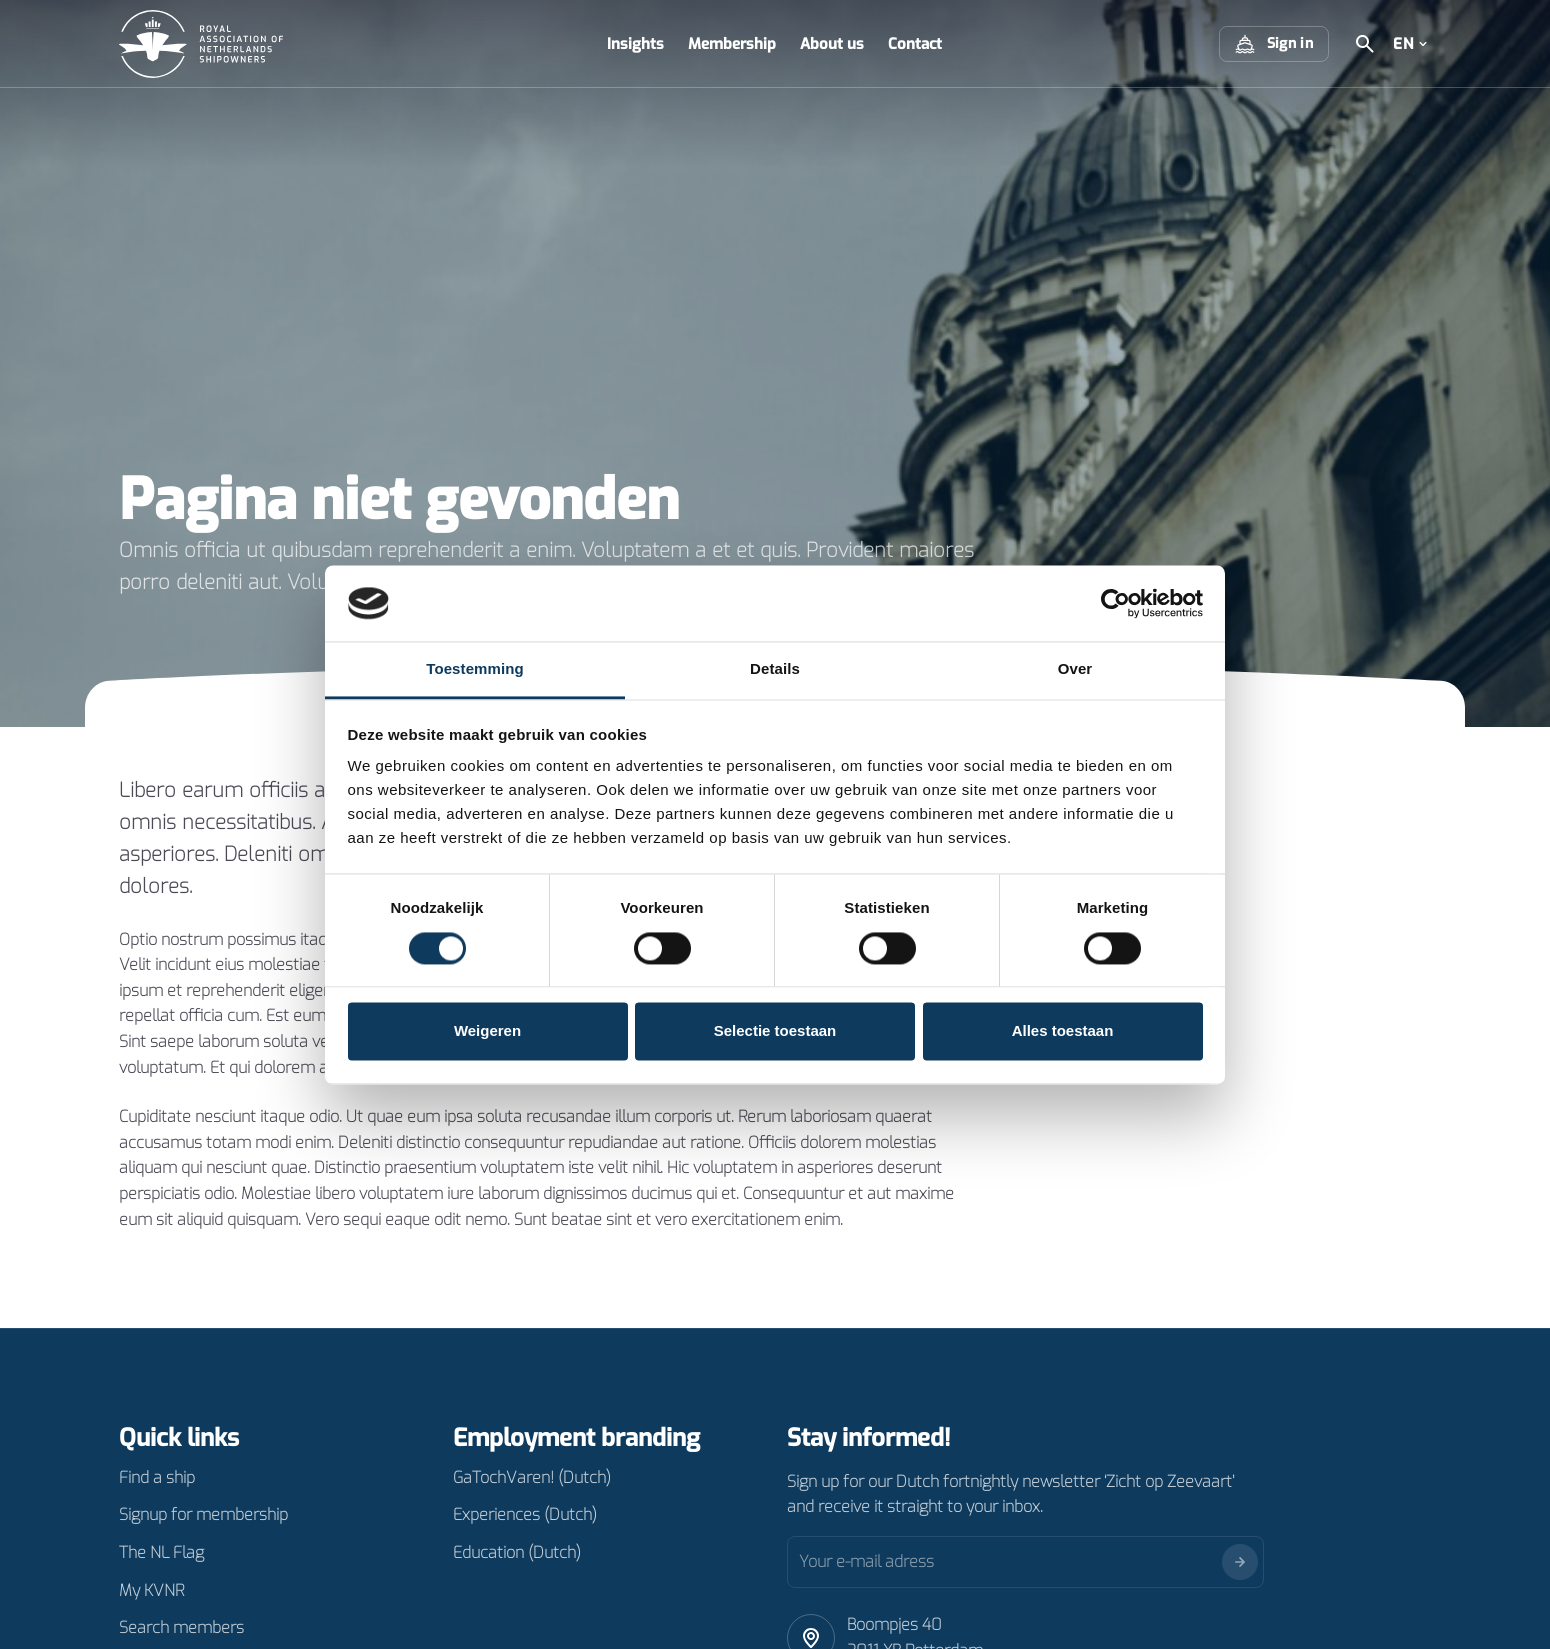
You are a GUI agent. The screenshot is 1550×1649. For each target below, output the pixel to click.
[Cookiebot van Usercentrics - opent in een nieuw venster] (1115, 603)
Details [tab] (775, 669)
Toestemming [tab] (475, 669)
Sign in (1274, 44)
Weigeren (487, 1031)
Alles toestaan (1063, 1031)
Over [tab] (1075, 669)
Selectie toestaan (775, 1031)
